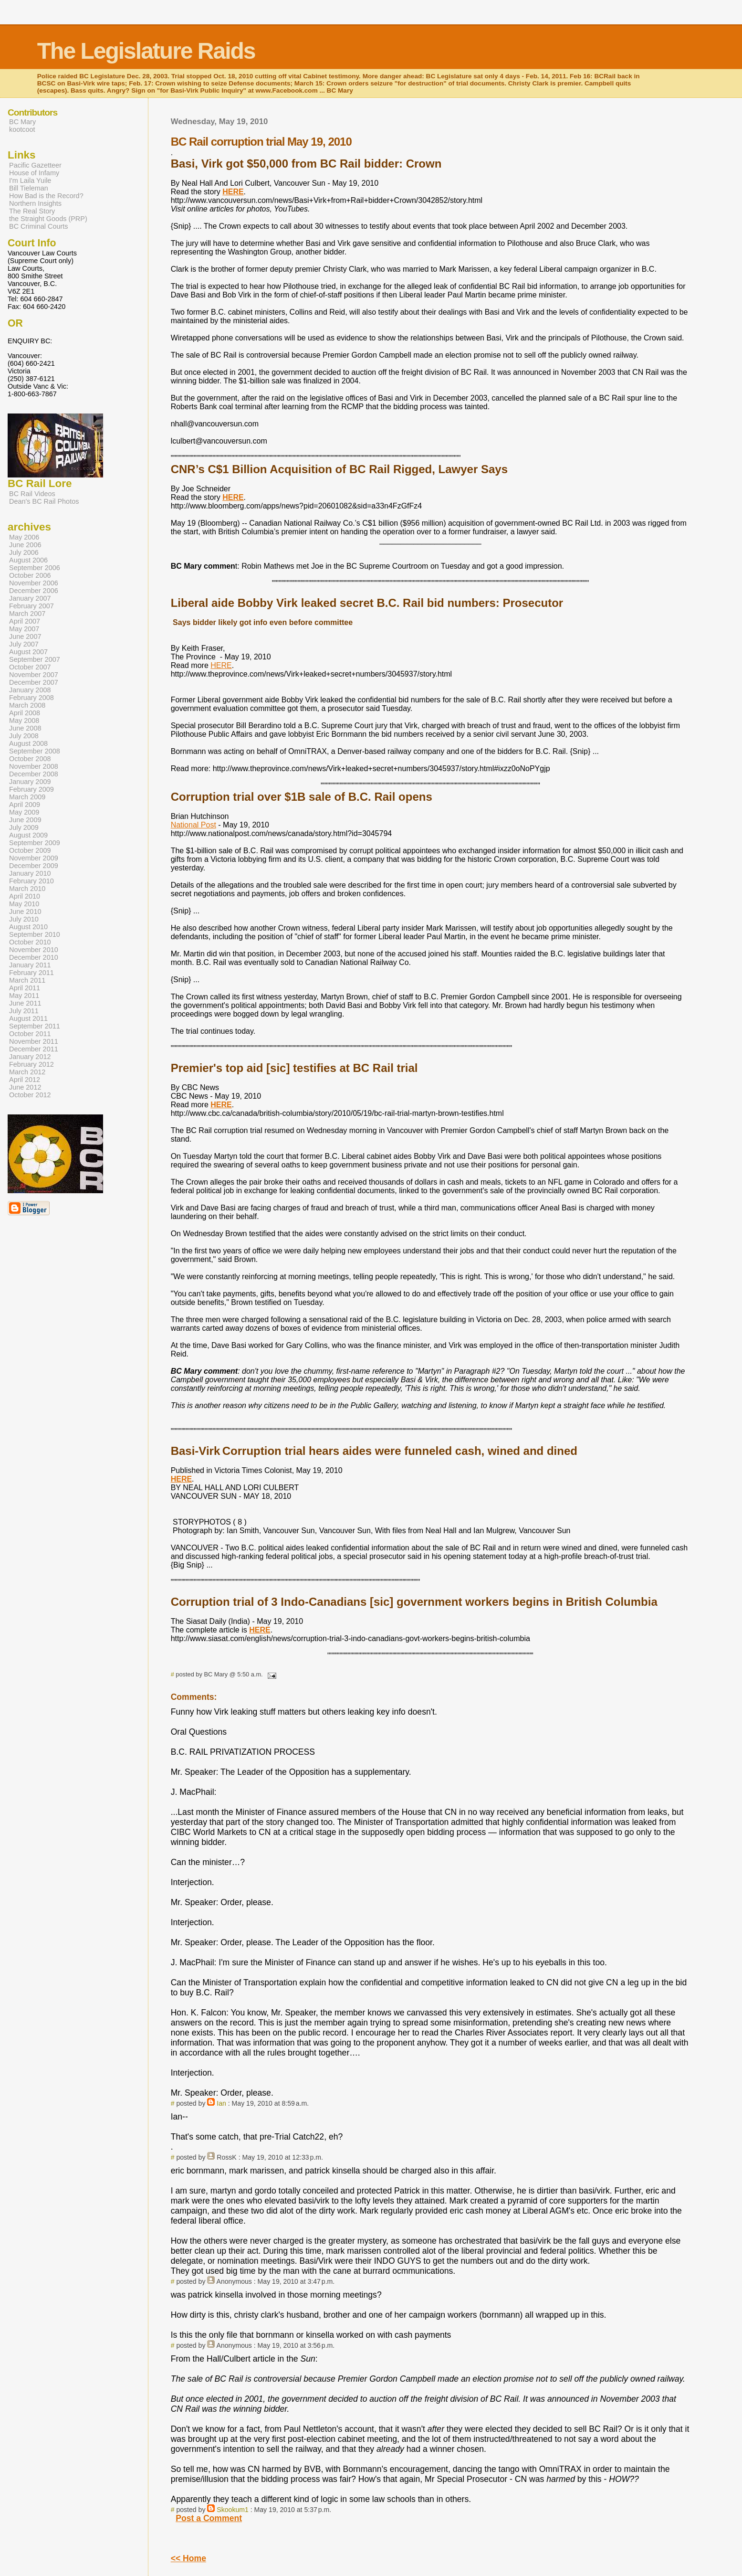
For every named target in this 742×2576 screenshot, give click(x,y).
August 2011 (28, 1018)
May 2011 (24, 995)
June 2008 (25, 728)
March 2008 (27, 705)
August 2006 (28, 560)
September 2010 (34, 934)
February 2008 (31, 697)
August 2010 (28, 927)
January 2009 (30, 781)
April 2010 (24, 896)
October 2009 (30, 850)
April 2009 (24, 804)
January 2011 (30, 965)
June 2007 (25, 636)
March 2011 (27, 980)
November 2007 (33, 674)
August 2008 (28, 743)
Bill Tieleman (28, 188)
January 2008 (30, 690)
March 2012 (27, 1072)
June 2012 (25, 1087)
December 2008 (33, 774)
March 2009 (27, 797)
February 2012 (31, 1064)
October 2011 (30, 1034)
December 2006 (33, 590)
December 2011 (33, 1049)
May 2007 (24, 629)
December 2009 (33, 865)
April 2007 (24, 621)
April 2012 (24, 1079)
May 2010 (24, 904)
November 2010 (33, 950)
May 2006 (24, 537)
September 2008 (34, 751)
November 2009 (33, 858)
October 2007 (30, 667)
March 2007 (27, 613)
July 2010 (24, 919)
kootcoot (22, 129)
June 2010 (25, 911)
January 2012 (30, 1056)
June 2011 (25, 1003)
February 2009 (31, 789)
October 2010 (30, 942)
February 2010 (31, 881)
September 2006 (34, 568)
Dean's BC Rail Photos (44, 501)
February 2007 (31, 606)
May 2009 (24, 812)
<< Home (188, 2558)
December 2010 (33, 957)
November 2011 (33, 1041)
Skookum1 (233, 2509)
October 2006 (30, 575)
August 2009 (28, 835)
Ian (221, 2103)
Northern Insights (35, 203)
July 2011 (24, 1011)
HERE (220, 665)
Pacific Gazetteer (35, 165)
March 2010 (27, 888)
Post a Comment (209, 2518)
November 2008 (33, 766)
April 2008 (24, 713)
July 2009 (24, 827)
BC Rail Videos (32, 494)
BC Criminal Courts (38, 226)
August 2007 (28, 652)
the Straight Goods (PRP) (48, 219)
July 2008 (24, 736)
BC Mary (22, 122)
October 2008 (30, 759)
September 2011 (34, 1026)
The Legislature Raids (146, 51)
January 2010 (30, 873)
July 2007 (24, 644)
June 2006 (25, 545)
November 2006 (33, 583)
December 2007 (33, 682)
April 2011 (24, 988)
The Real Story (32, 211)
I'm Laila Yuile (30, 180)
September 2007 (34, 659)
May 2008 (24, 720)
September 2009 (34, 843)
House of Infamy (34, 173)
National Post (193, 825)
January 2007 (30, 598)
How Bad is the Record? (46, 196)
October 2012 (30, 1095)
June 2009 (25, 820)
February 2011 (31, 972)
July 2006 (24, 552)
